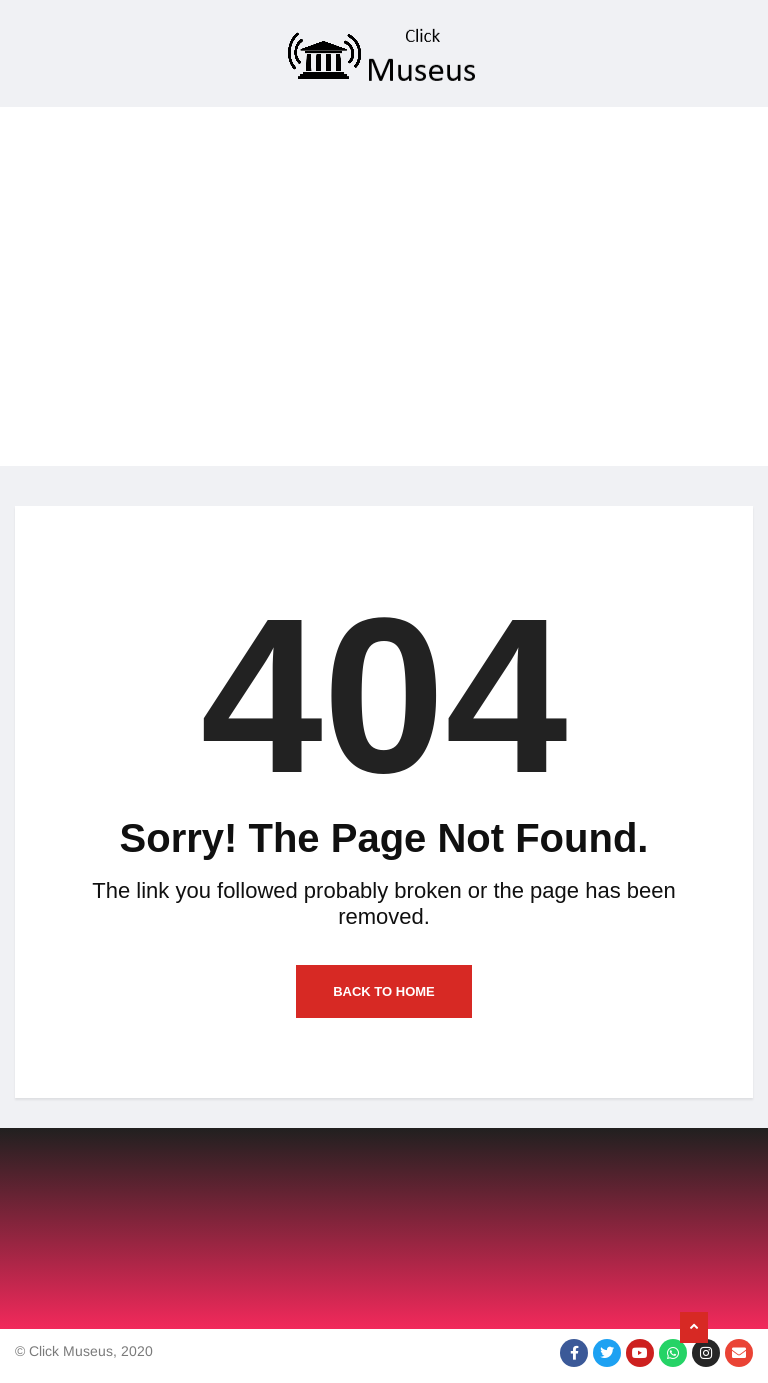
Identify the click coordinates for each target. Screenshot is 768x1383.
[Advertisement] (384, 326)
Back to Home (384, 991)
